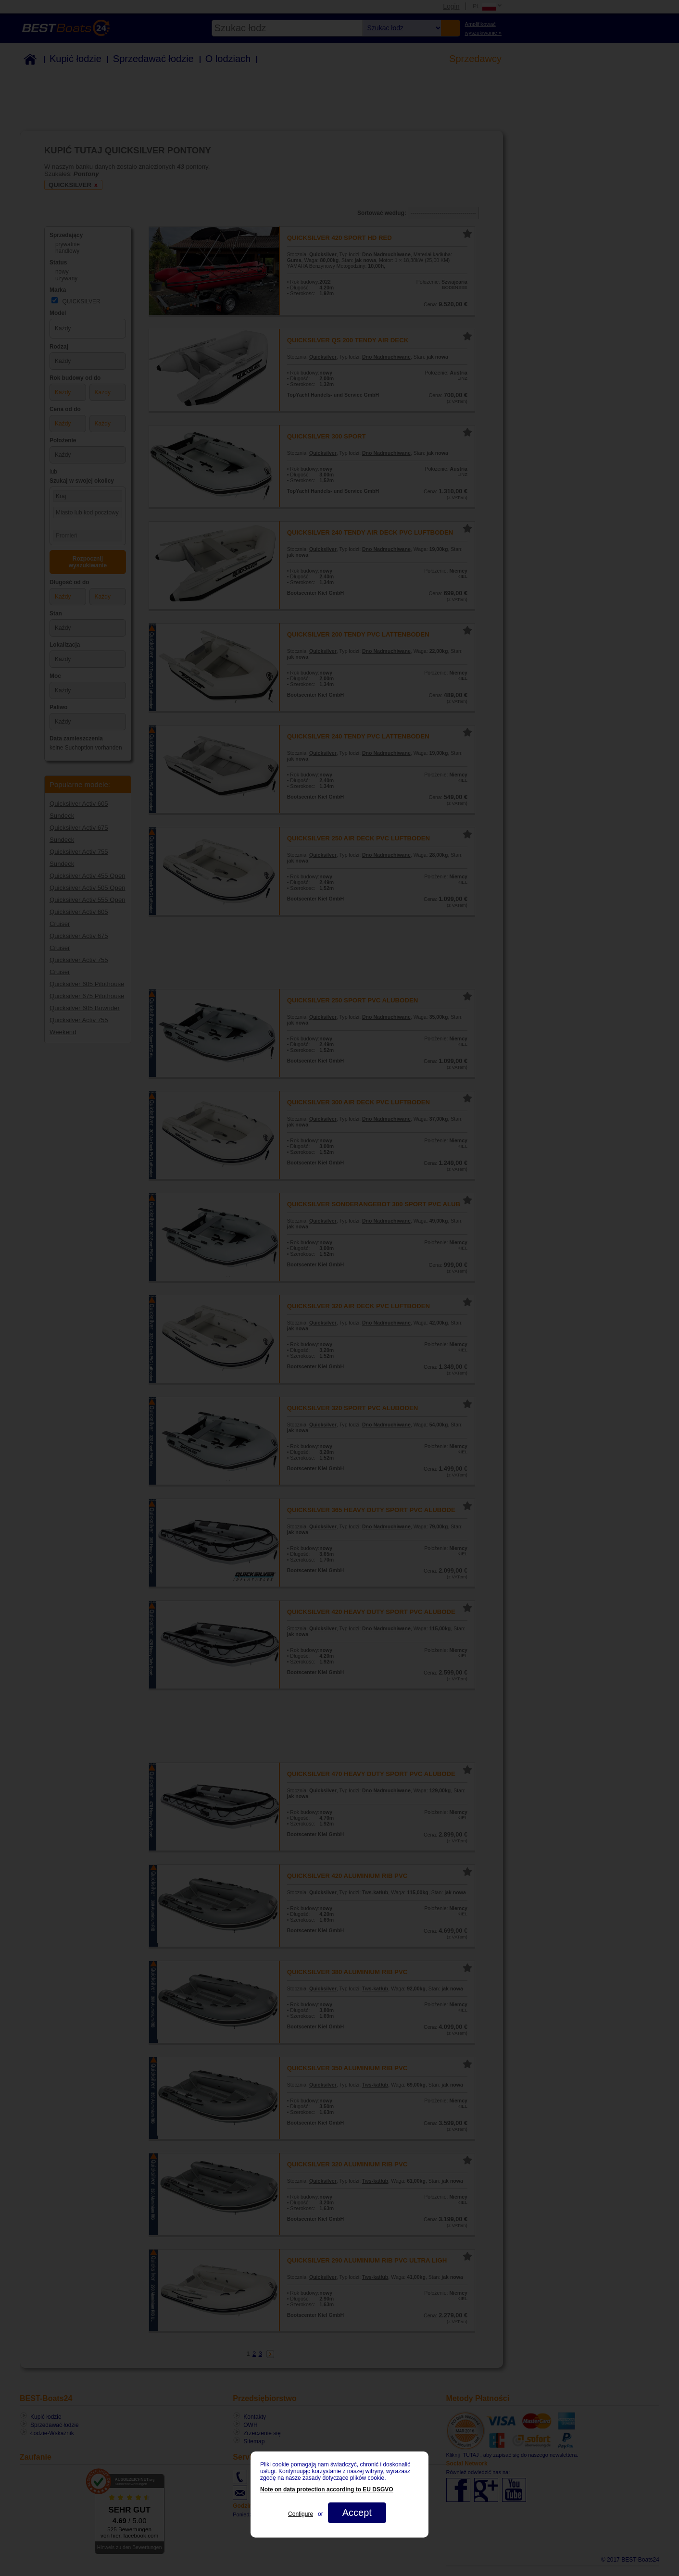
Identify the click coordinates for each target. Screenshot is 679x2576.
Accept (357, 2512)
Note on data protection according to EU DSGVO (326, 2489)
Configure (300, 2514)
